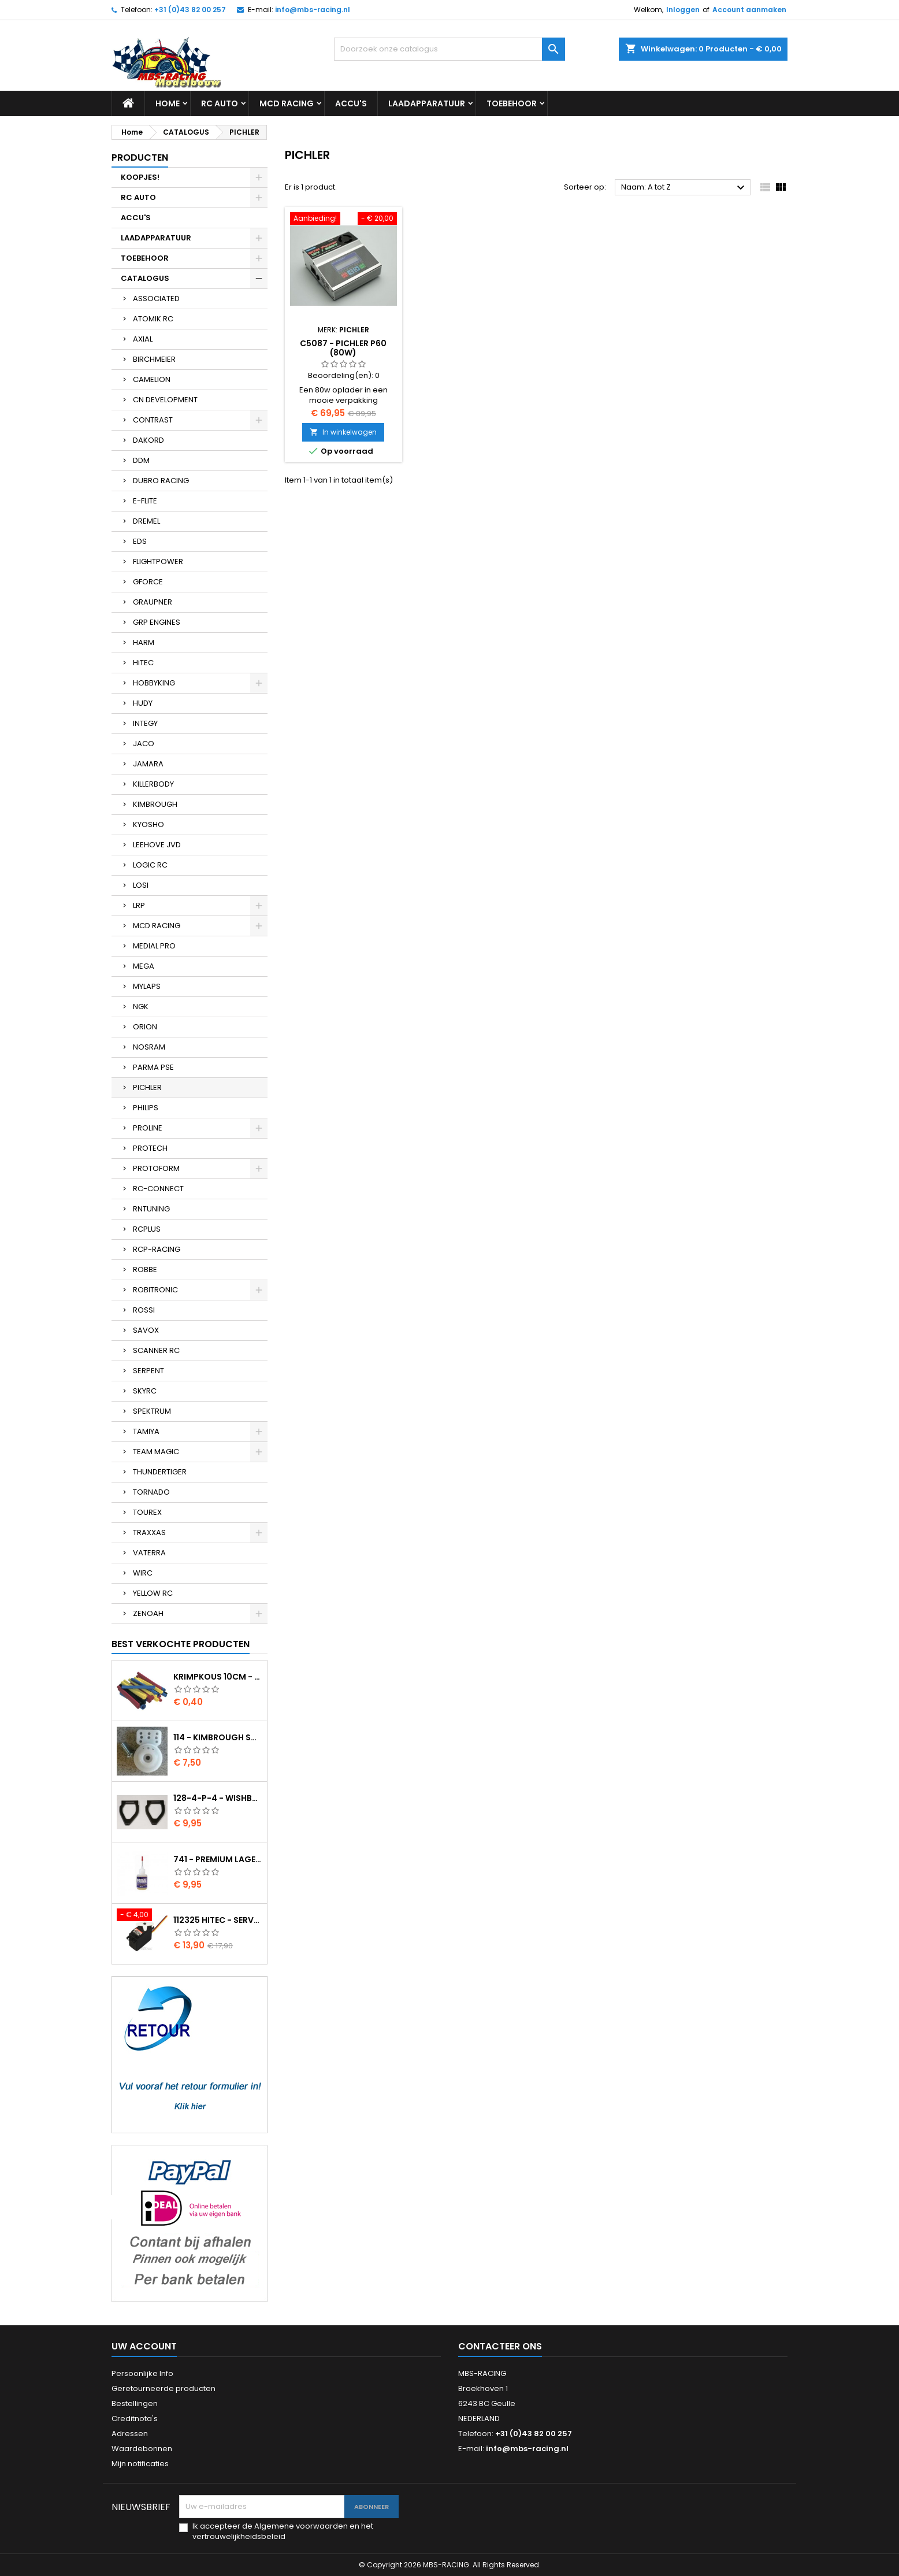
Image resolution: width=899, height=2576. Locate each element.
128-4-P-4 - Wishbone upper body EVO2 (217, 1798)
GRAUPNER (152, 601)
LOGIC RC (150, 864)
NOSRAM (149, 1046)
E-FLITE (145, 500)
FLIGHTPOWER (158, 561)
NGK (140, 1006)
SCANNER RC (156, 1350)
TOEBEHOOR (511, 103)
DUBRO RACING (161, 480)
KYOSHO (148, 824)
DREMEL (146, 521)
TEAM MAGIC (156, 1451)
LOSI (140, 885)
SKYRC (145, 1390)
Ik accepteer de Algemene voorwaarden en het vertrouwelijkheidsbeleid (282, 2531)
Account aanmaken (749, 9)
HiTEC (143, 662)
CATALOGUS (145, 278)
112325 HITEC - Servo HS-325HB (217, 1920)
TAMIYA (146, 1431)
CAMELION (151, 379)
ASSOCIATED (156, 298)
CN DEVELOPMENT (165, 399)
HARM (143, 642)
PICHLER (147, 1087)
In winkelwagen (343, 432)
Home (167, 103)
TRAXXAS (149, 1532)
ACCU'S (351, 103)
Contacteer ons (500, 2346)
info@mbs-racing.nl (312, 9)
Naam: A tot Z (684, 188)
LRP (139, 905)
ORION (145, 1026)
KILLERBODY (153, 784)
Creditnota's (135, 2418)
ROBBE (145, 1269)
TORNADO (151, 1492)
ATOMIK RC (153, 318)
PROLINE (147, 1127)
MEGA (143, 966)
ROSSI (144, 1309)
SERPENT (148, 1370)
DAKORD (148, 440)
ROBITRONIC (155, 1289)
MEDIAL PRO (154, 945)
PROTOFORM (156, 1168)
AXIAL (143, 338)
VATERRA (149, 1552)
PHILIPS (145, 1107)
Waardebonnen (142, 2448)
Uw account (144, 2346)
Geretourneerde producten (164, 2388)
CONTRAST (153, 419)
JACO (143, 743)
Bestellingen (135, 2403)
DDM (141, 460)
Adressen (130, 2433)
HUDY (143, 703)
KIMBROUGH (155, 804)
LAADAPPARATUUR (426, 103)
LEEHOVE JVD (157, 844)
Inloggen (683, 9)
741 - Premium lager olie (217, 1859)
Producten (140, 157)
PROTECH (150, 1148)
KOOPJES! (140, 177)
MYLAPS (147, 986)
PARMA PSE (153, 1067)
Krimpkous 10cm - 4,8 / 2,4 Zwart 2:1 (217, 1676)
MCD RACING (286, 103)
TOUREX (147, 1512)
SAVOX (146, 1330)
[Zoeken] (449, 49)
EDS (140, 541)
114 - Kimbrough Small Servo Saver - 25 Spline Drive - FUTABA (217, 1737)
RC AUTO (219, 103)
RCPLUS (147, 1229)
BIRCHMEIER (154, 359)
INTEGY (145, 723)
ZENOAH (148, 1613)
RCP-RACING (156, 1249)
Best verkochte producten (181, 1644)
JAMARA (148, 763)
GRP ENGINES (156, 622)
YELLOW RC (153, 1593)
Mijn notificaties (140, 2463)
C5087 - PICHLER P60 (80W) (343, 348)
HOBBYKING (154, 682)
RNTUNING (151, 1208)
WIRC (143, 1572)
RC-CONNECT (158, 1188)
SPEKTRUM (152, 1411)
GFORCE (148, 581)
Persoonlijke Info (142, 2373)
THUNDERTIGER (160, 1471)
